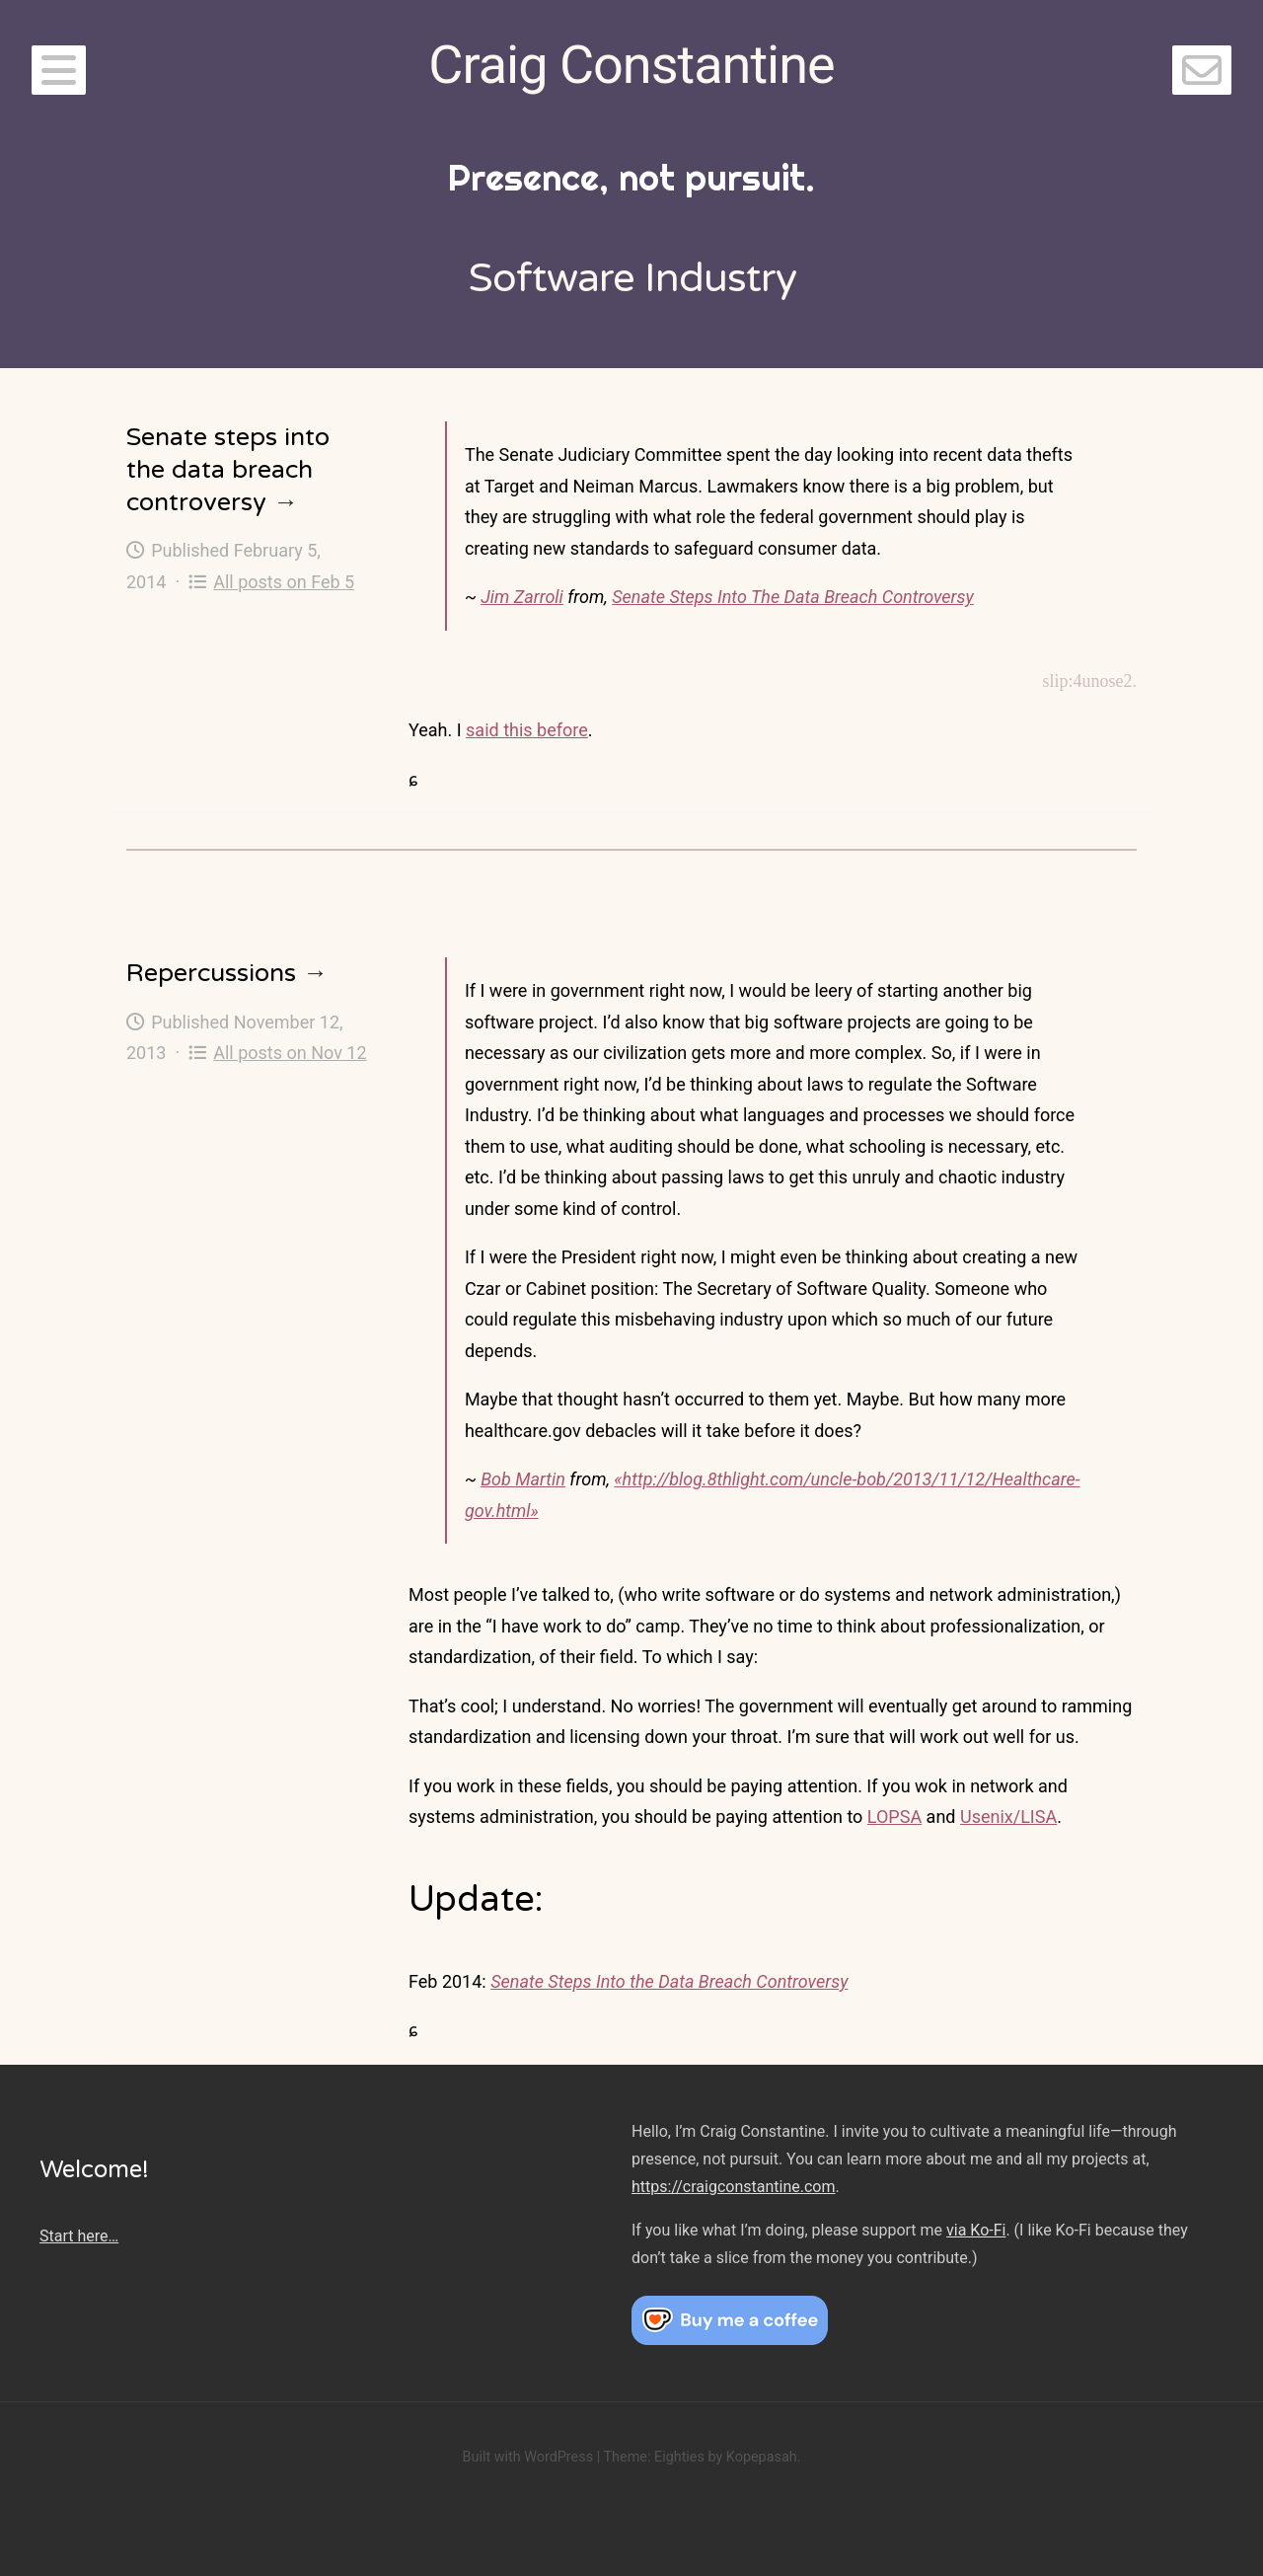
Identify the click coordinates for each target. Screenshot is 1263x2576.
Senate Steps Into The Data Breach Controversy (793, 596)
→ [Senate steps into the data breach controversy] (285, 502)
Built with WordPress (527, 2457)
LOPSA (894, 1816)
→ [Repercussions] (315, 973)
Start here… (78, 2236)
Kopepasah (761, 2457)
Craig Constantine (631, 65)
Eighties (679, 2457)
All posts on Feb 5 (271, 581)
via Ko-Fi (975, 2230)
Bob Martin (523, 1479)
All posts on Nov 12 (277, 1052)
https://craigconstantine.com (733, 2186)
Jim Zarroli (522, 596)
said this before (527, 730)
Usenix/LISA (1008, 1816)
